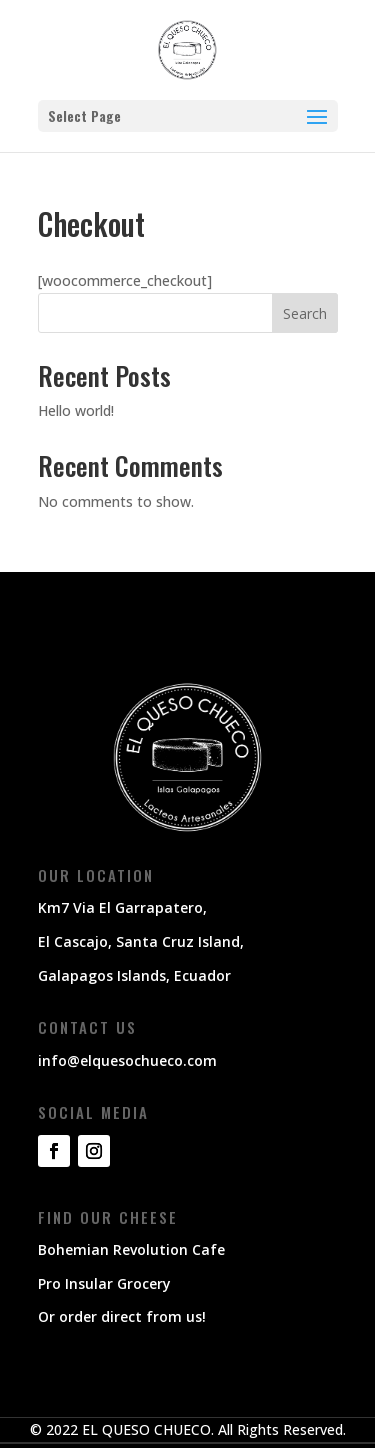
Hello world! (76, 410)
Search (305, 313)
